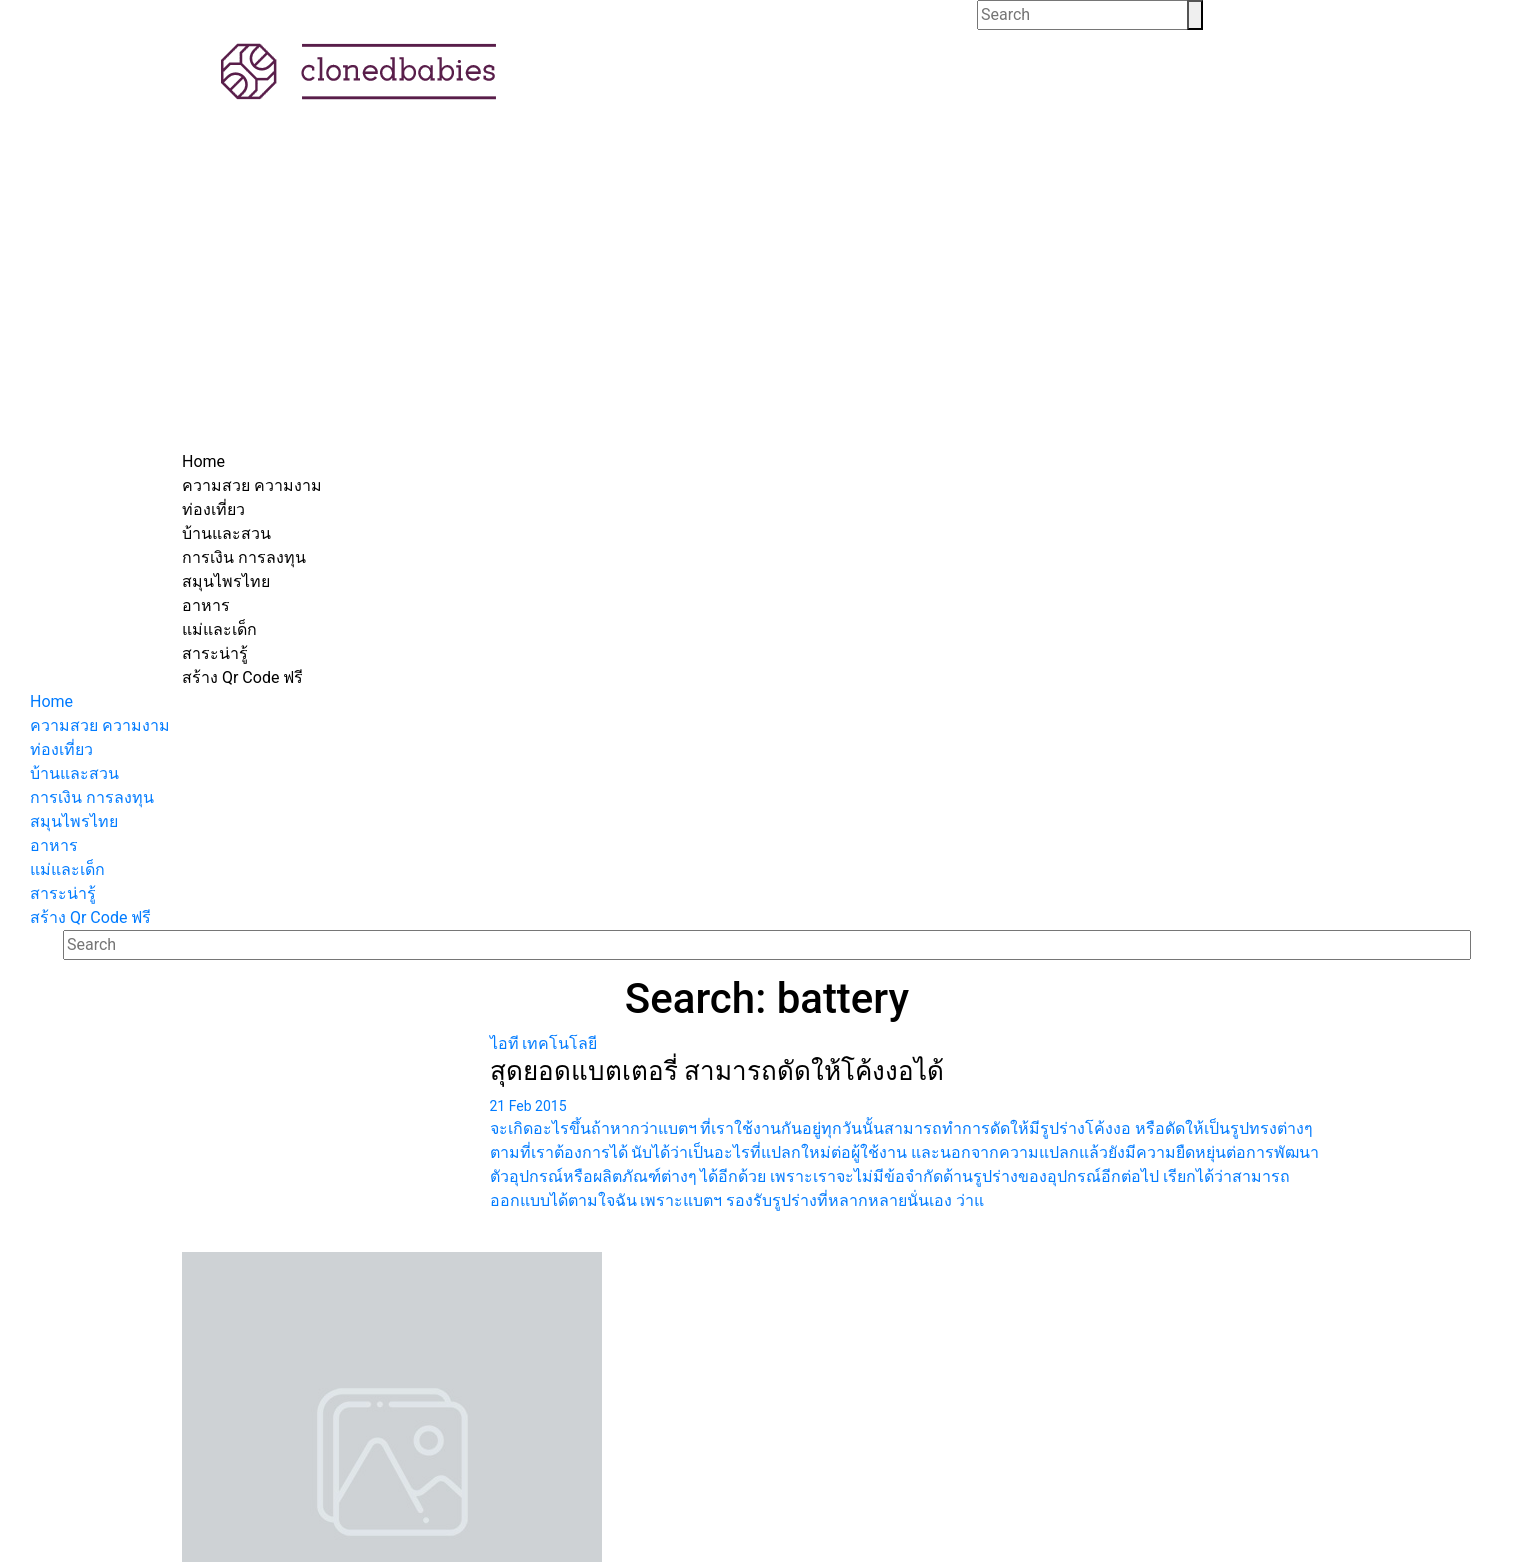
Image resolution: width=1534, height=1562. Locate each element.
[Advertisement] (767, 300)
